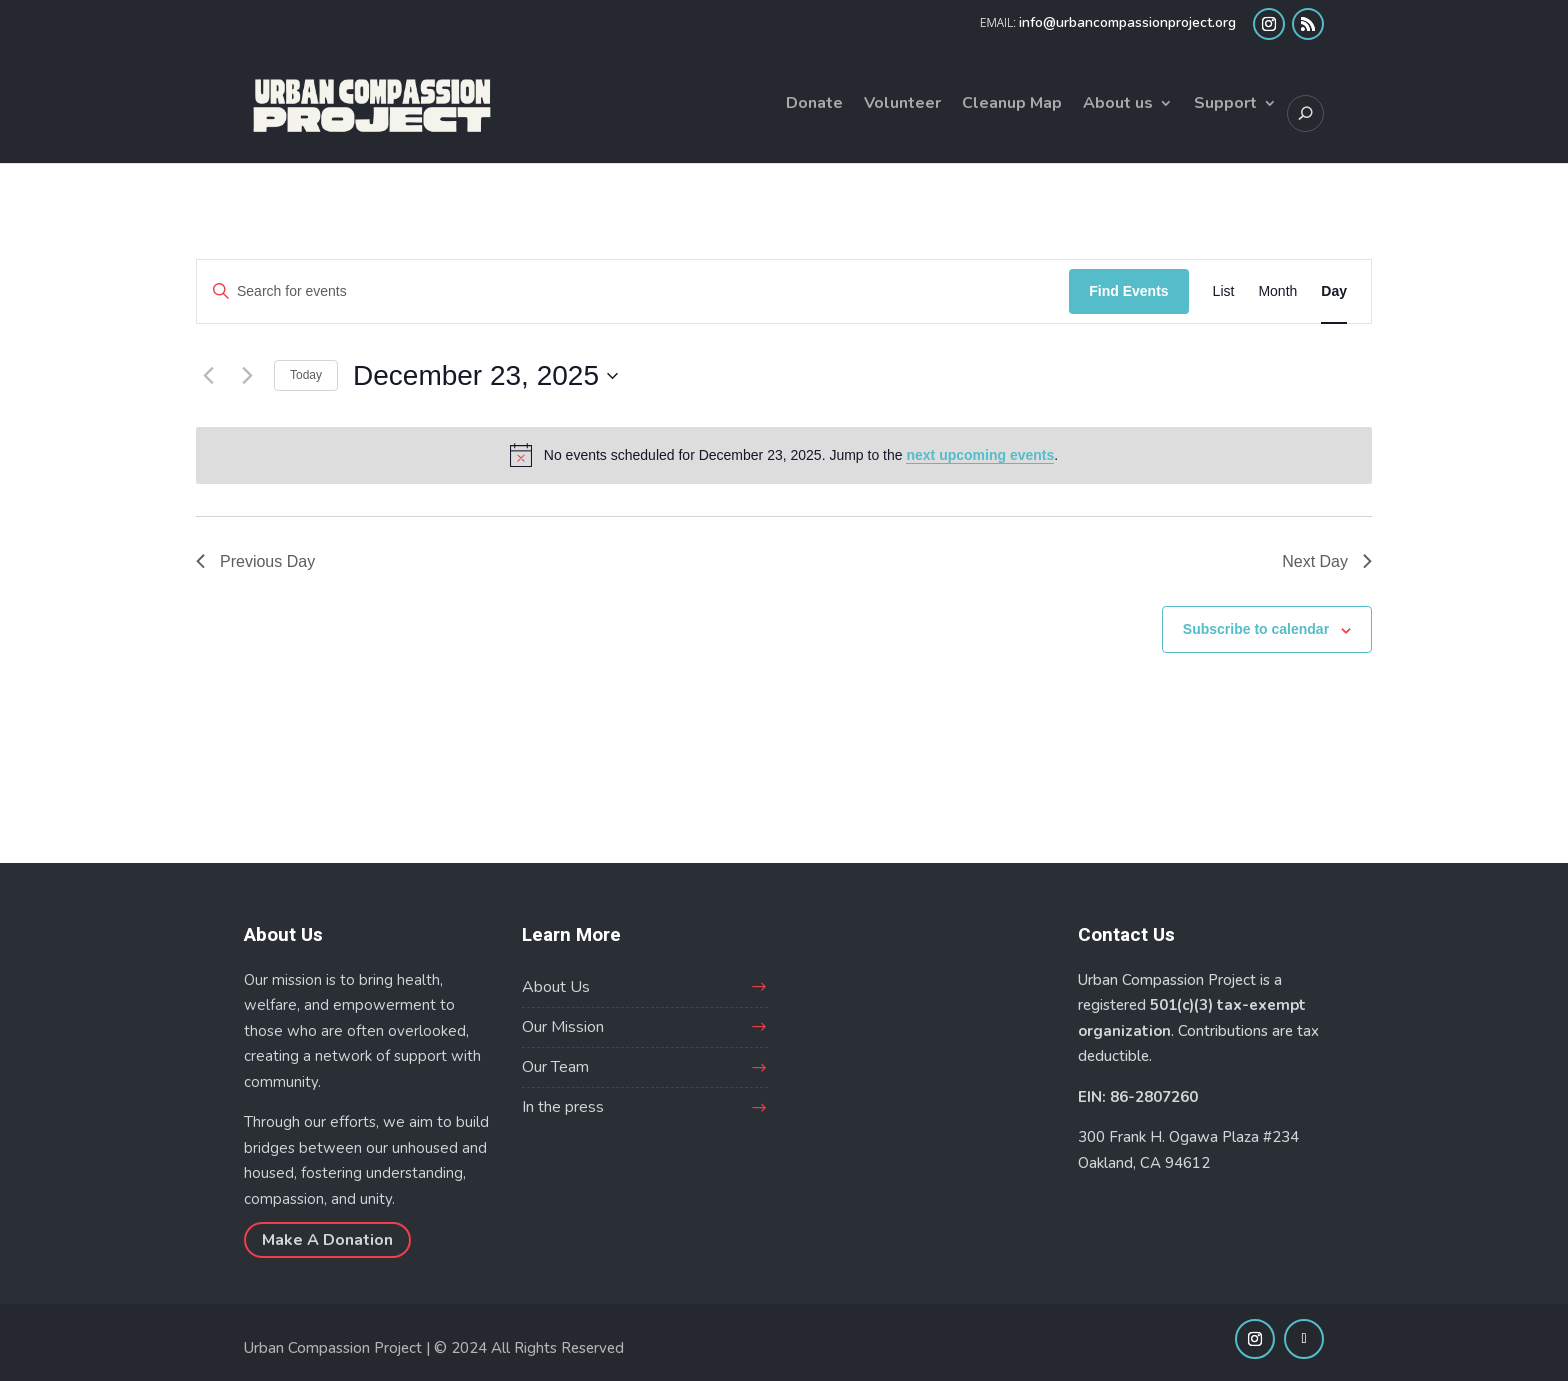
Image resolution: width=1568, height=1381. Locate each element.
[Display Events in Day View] (1334, 291)
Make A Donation (327, 1240)
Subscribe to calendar (1256, 629)
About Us (556, 987)
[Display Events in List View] (1224, 291)
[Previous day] (208, 376)
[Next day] (247, 376)
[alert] (784, 455)
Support (1225, 105)
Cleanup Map (1012, 105)
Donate (814, 105)
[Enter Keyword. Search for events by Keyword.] (633, 291)
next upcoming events (980, 455)
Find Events (1128, 291)
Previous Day (255, 561)
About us (1118, 105)
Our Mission (563, 1027)
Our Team (555, 1067)
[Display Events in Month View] (1277, 291)
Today (306, 375)
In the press (563, 1107)
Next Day (1327, 561)
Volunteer (902, 105)
